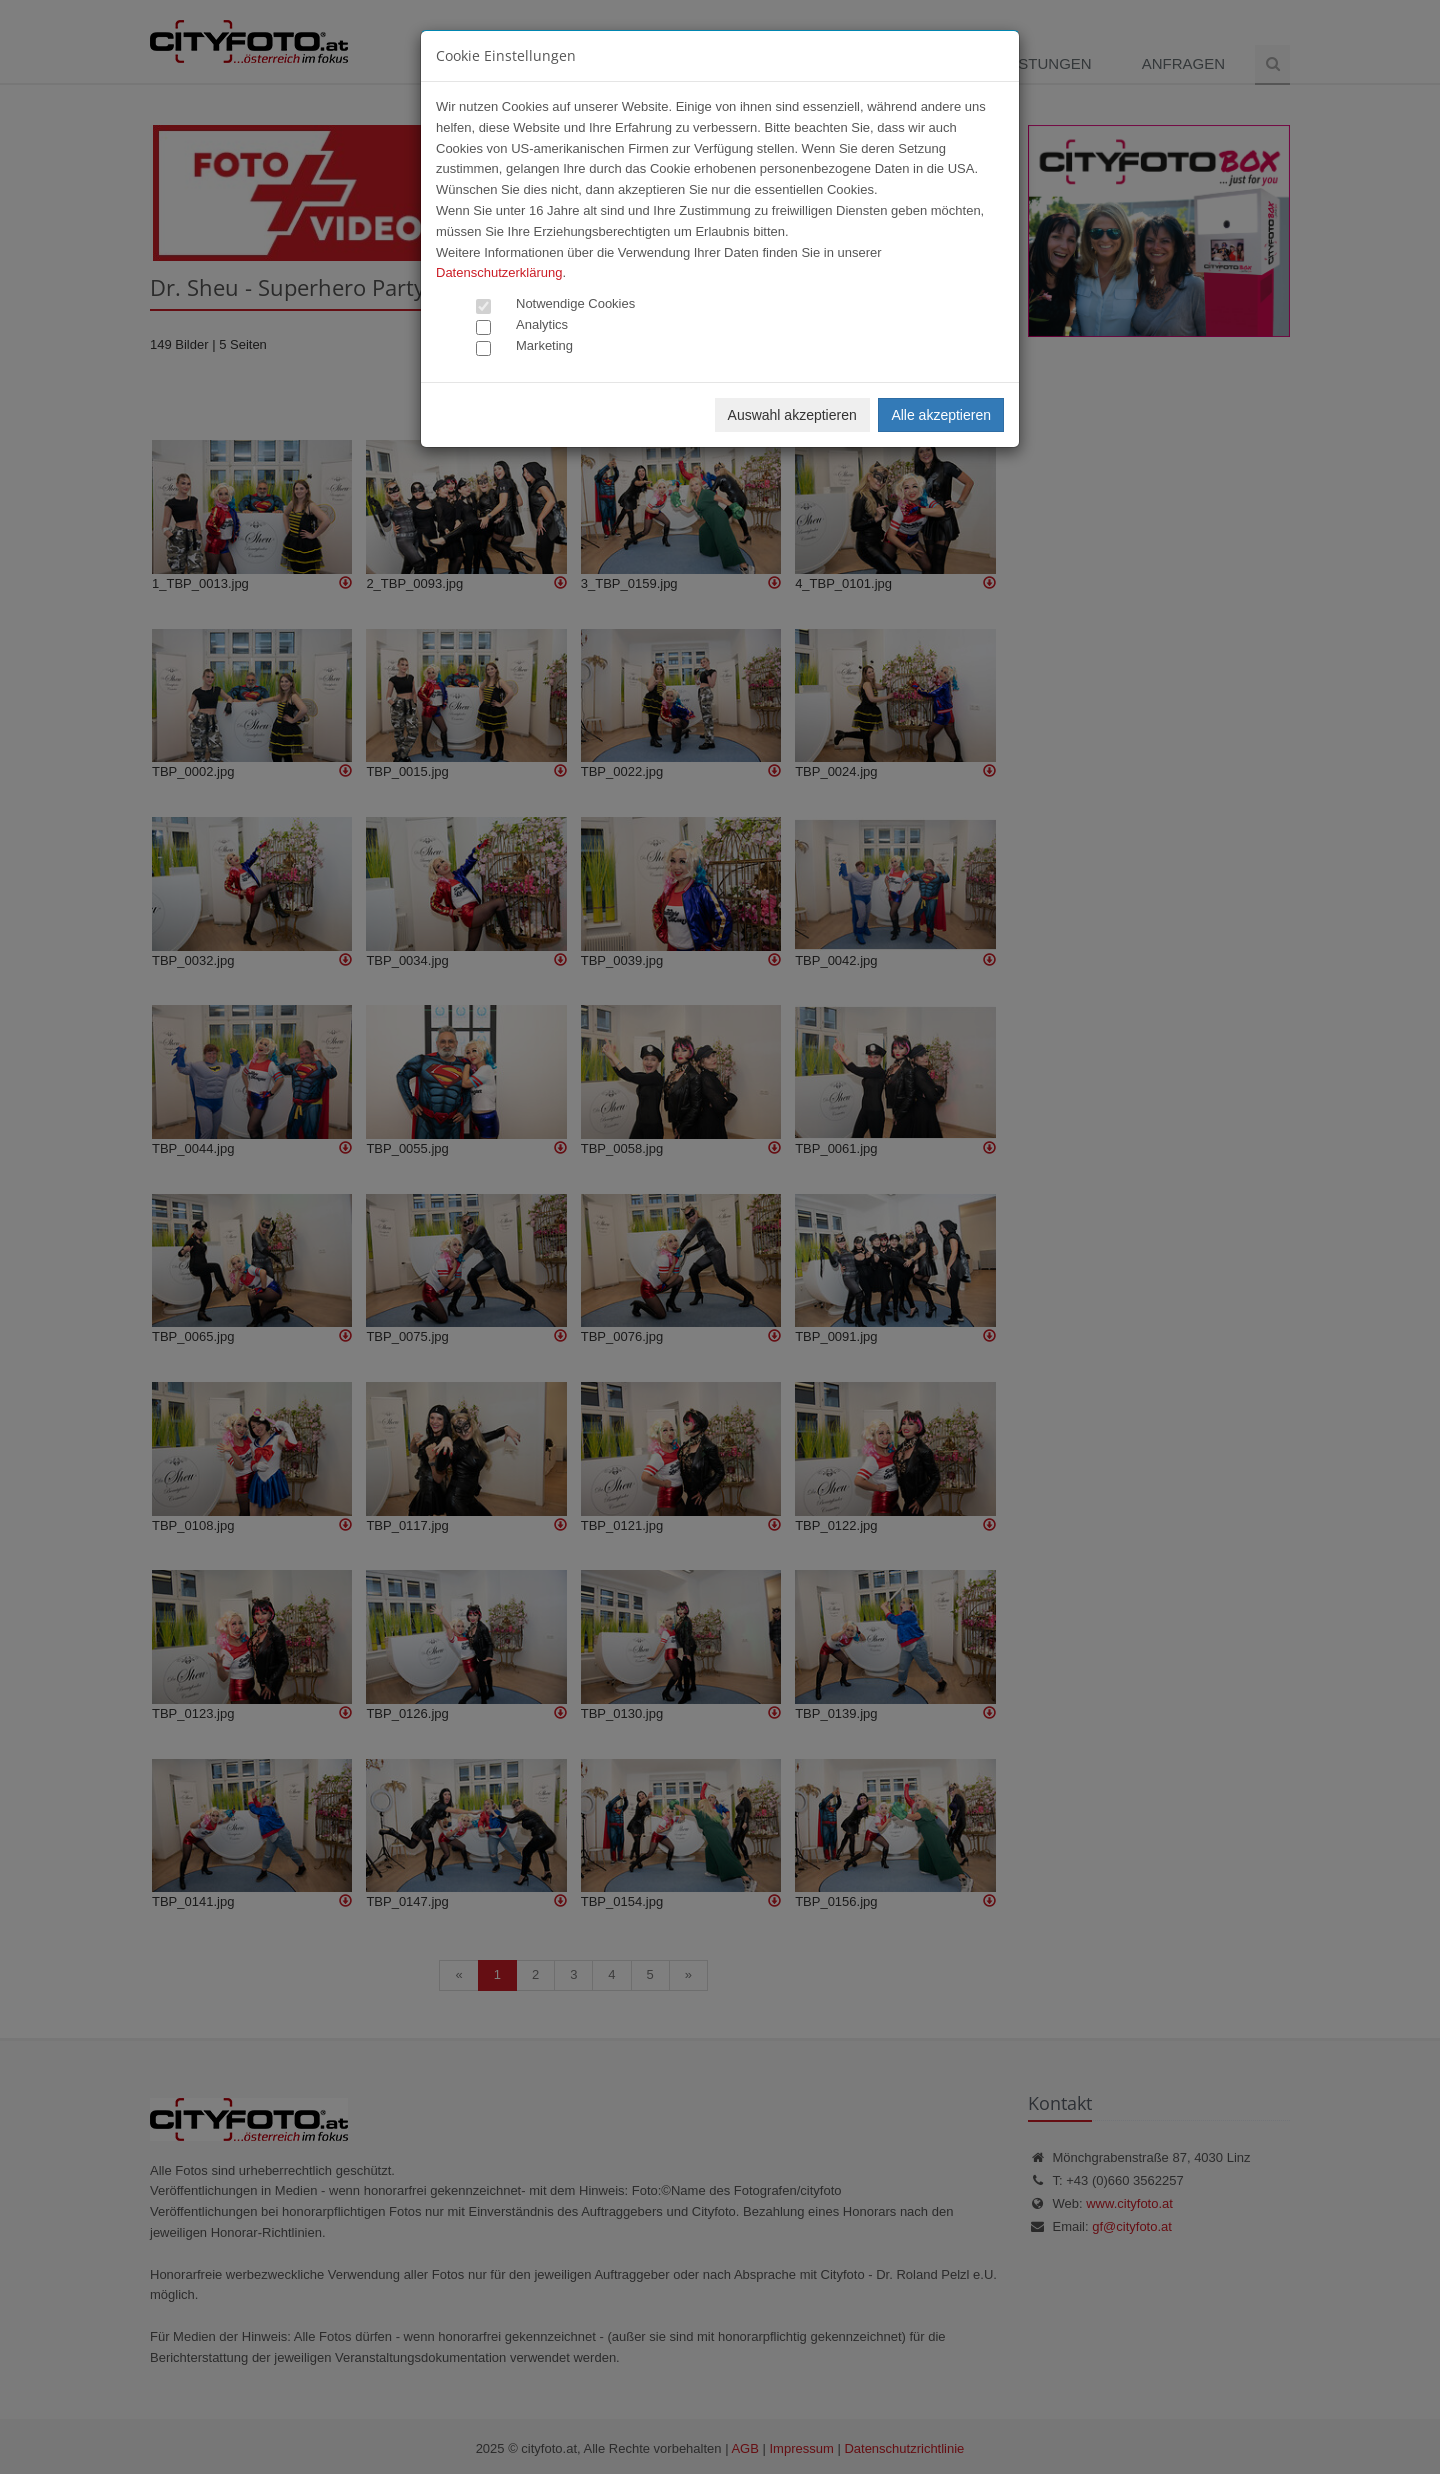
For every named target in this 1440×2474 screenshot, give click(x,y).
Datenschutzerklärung (499, 272)
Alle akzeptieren (941, 415)
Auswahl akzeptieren (792, 415)
